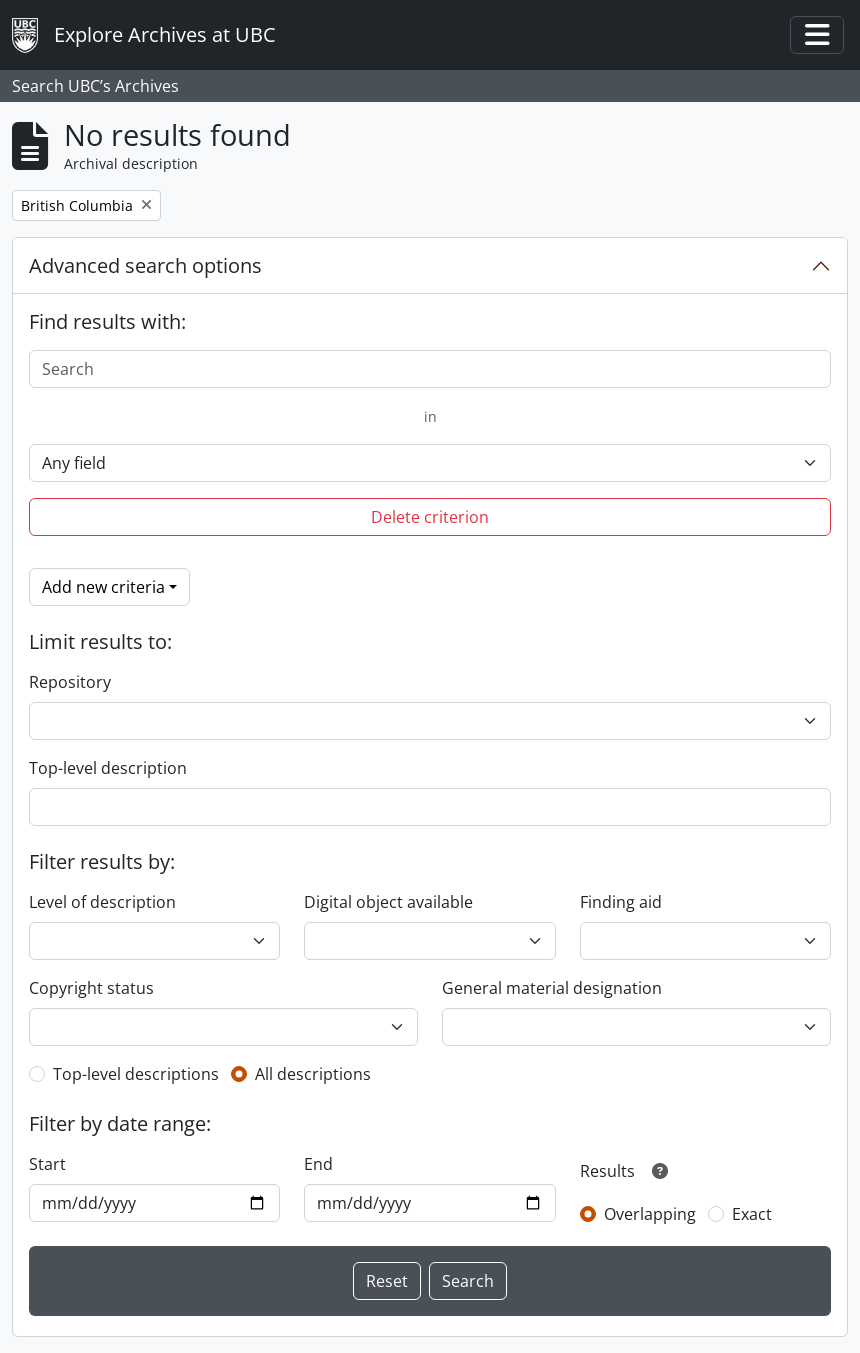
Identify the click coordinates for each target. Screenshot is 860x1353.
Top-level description (108, 768)
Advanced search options (145, 265)
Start (47, 1164)
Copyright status (91, 988)
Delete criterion (430, 517)
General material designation (552, 988)
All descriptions (313, 1074)
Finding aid (621, 902)
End (318, 1164)
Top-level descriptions (136, 1074)
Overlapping (650, 1214)
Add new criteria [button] (103, 587)
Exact (752, 1214)
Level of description (102, 902)
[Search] (430, 369)
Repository (70, 682)
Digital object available (388, 902)
